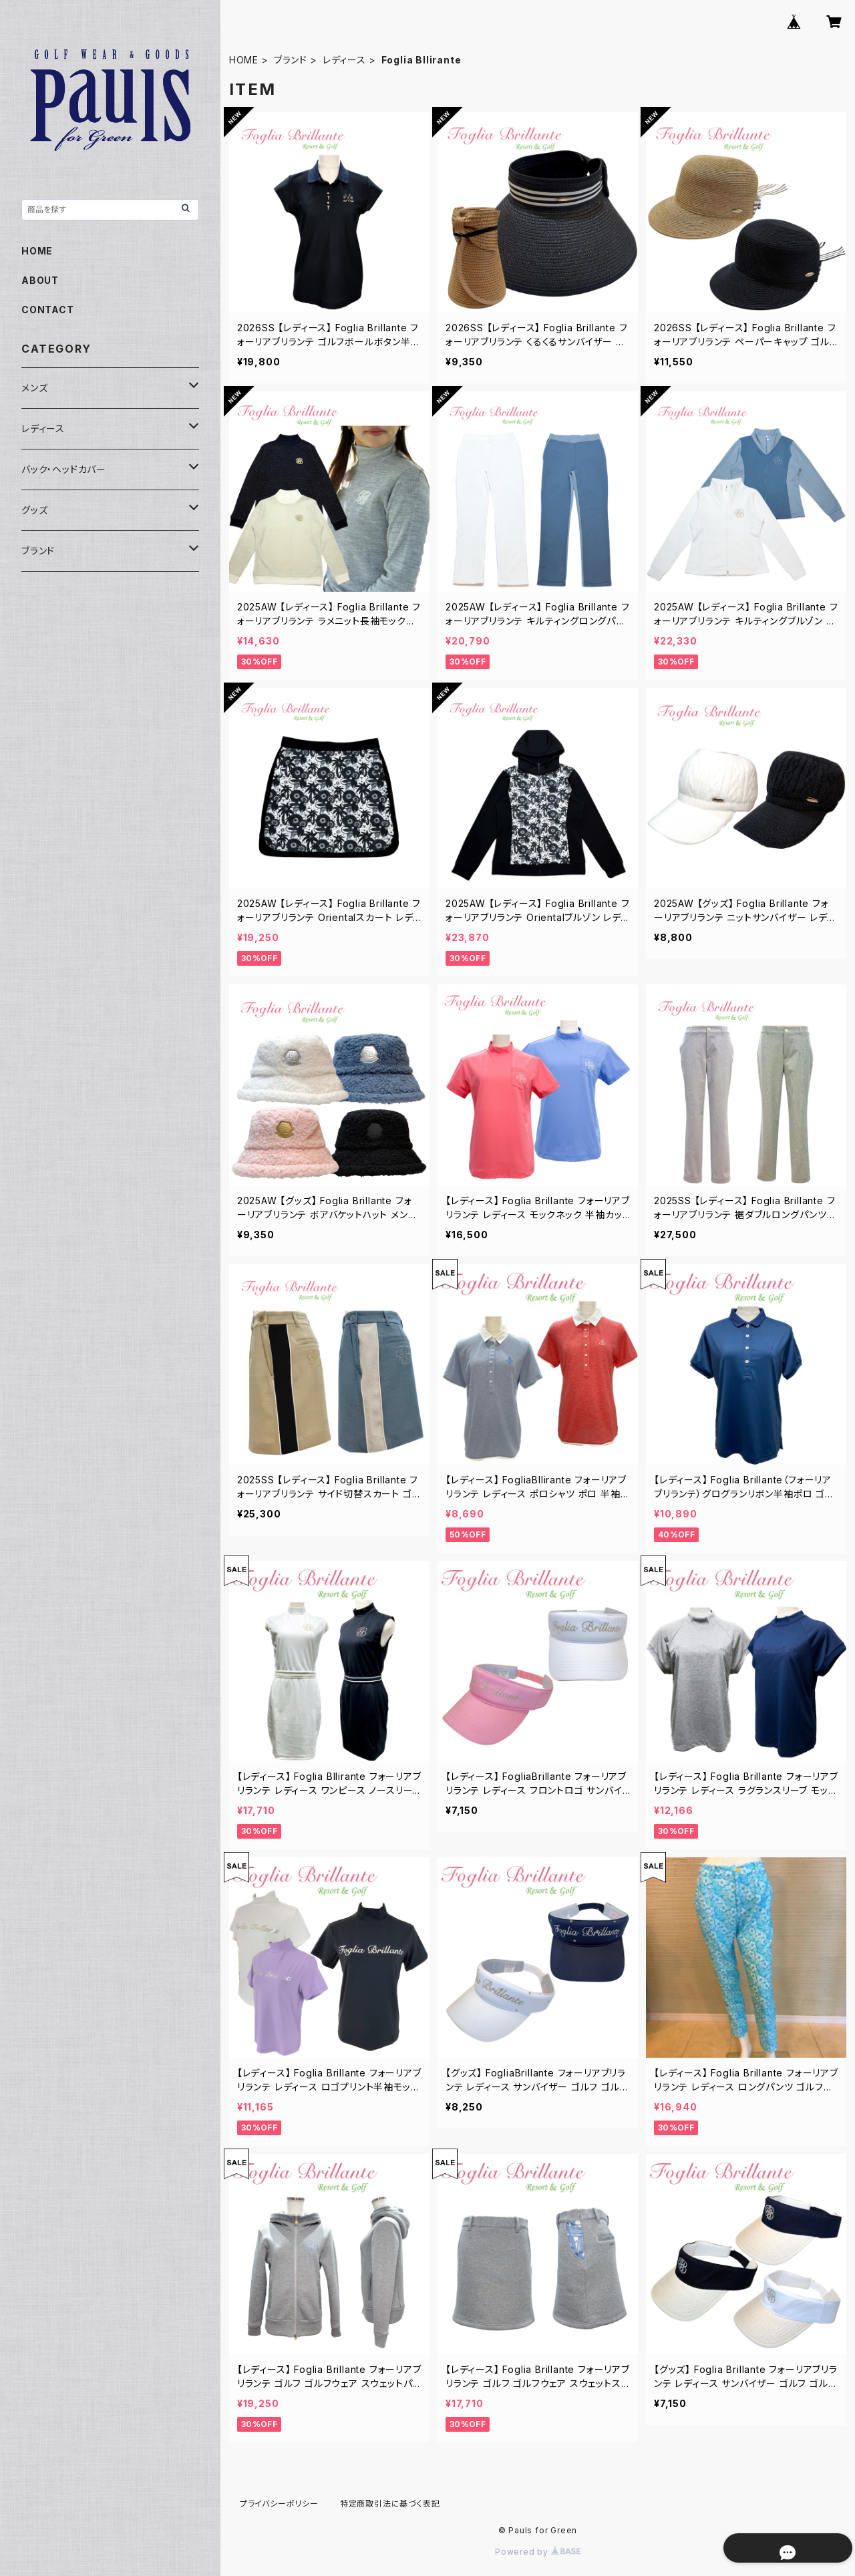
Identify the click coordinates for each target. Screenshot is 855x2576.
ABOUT (40, 280)
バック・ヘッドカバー (63, 469)
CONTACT (47, 309)
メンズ (34, 387)
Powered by (537, 2552)
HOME (244, 59)
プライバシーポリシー (279, 2504)
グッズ (34, 510)
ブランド (290, 59)
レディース (344, 59)
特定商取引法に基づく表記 (390, 2504)
